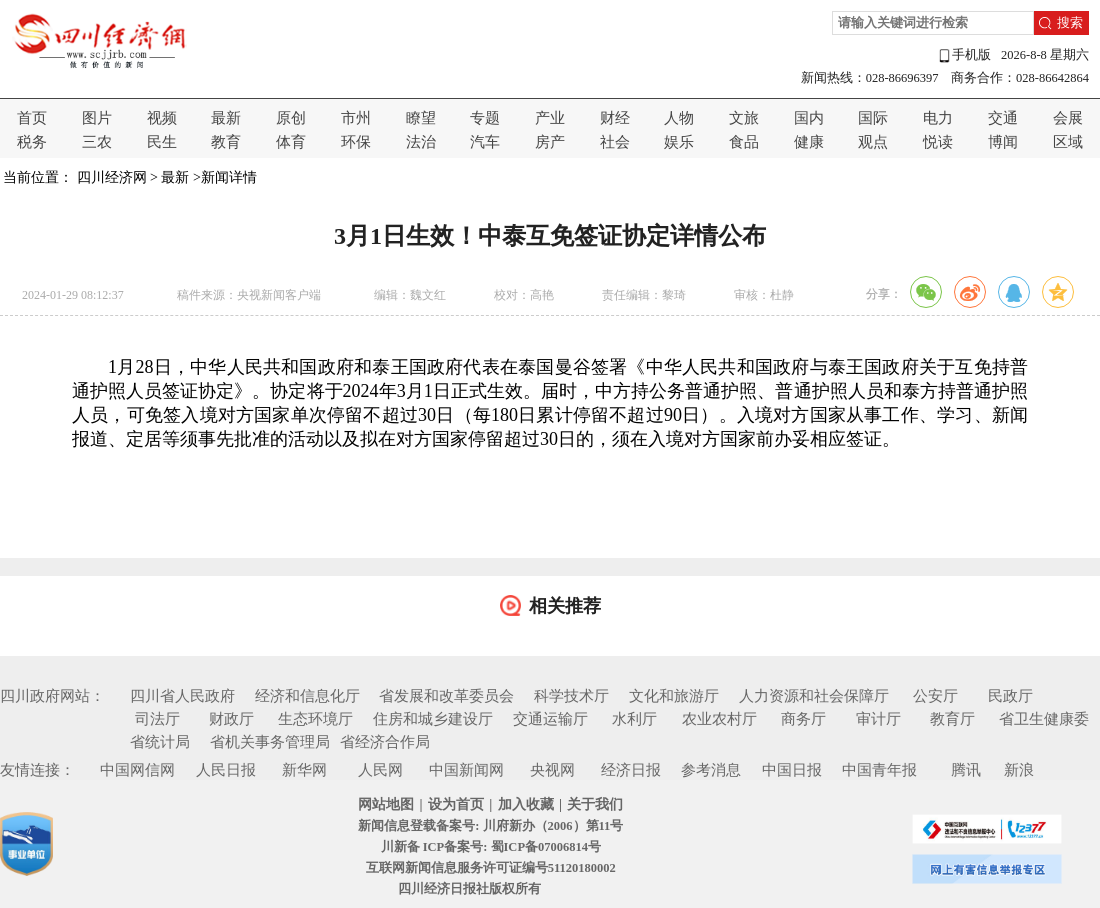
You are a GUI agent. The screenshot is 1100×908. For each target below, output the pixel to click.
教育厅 (952, 719)
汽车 (485, 142)
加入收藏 (526, 804)
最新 (226, 118)
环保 (356, 142)
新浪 (1019, 770)
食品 (744, 142)
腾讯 (966, 770)
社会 (615, 142)
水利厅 (634, 719)
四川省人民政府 (182, 696)
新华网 (304, 770)
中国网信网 (137, 770)
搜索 (1070, 23)
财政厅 (231, 719)
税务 (32, 142)
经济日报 (631, 770)
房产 (550, 142)
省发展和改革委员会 (446, 696)
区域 (1068, 142)
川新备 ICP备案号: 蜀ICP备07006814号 (491, 847)
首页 (32, 118)
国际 (873, 118)
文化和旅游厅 (674, 696)
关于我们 (595, 804)
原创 (291, 118)
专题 (485, 118)
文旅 (744, 118)
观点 (873, 142)
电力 (938, 118)
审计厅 (878, 719)
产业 (550, 118)
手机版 (964, 55)
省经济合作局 (385, 742)
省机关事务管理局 (270, 742)
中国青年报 (879, 770)
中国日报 (792, 770)
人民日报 (226, 770)
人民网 (380, 770)
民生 (162, 142)
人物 (679, 118)
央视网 (552, 770)
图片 (97, 118)
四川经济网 (112, 177)
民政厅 (1010, 696)
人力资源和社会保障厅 (814, 696)
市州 (356, 118)
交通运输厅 (550, 719)
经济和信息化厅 (307, 696)
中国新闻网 (466, 770)
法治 (421, 142)
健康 (809, 142)
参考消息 (711, 770)
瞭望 (421, 118)
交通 (1003, 118)
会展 (1068, 118)
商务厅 (803, 719)
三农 (97, 142)
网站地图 (386, 804)
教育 (226, 142)
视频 (162, 118)
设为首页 (456, 804)
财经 (615, 118)
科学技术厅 (571, 696)
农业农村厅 (719, 719)
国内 (809, 118)
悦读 (938, 142)
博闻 (1003, 142)
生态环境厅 (315, 719)
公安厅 (935, 696)
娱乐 (679, 142)
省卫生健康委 (1044, 719)
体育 (291, 142)
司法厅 (157, 719)
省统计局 (160, 742)
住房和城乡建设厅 (433, 719)
